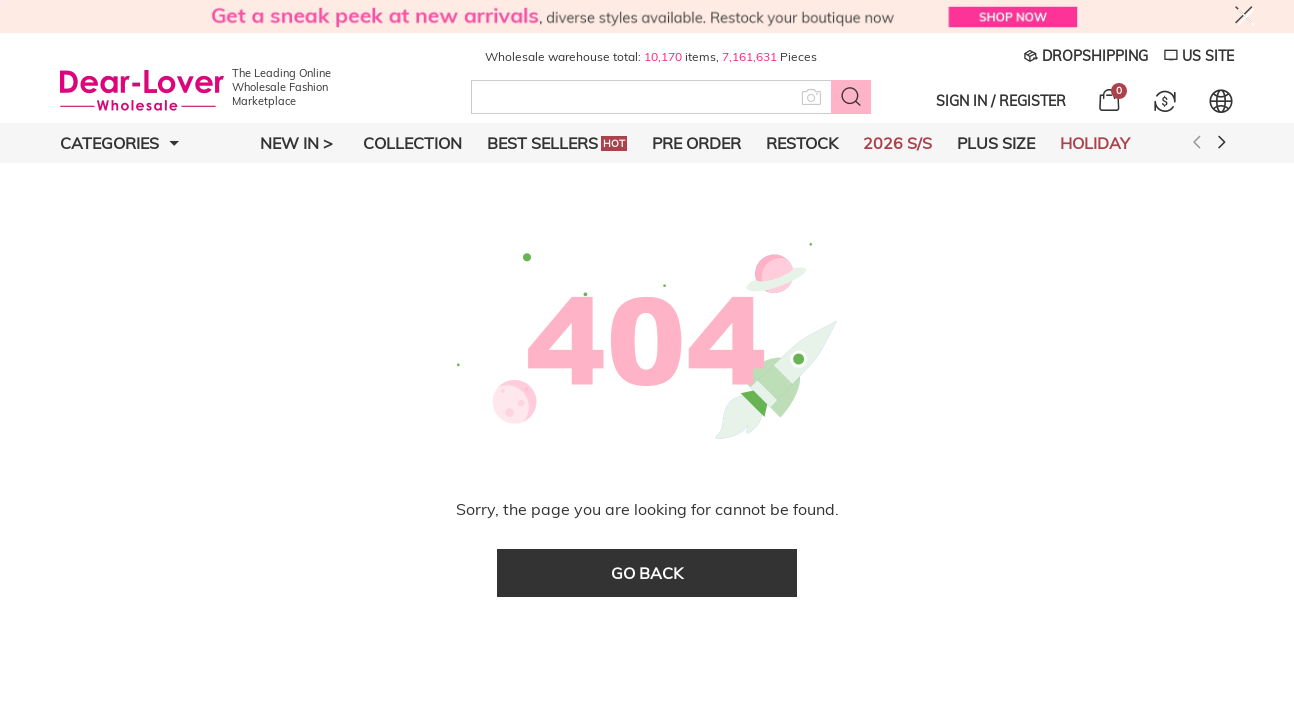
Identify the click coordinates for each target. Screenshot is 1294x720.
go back (647, 573)
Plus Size (996, 143)
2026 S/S (897, 143)
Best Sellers (557, 143)
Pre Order (696, 143)
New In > (296, 143)
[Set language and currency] (1221, 101)
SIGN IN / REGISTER (1001, 101)
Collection (412, 143)
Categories (119, 143)
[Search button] (851, 97)
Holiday (1095, 143)
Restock (802, 143)
